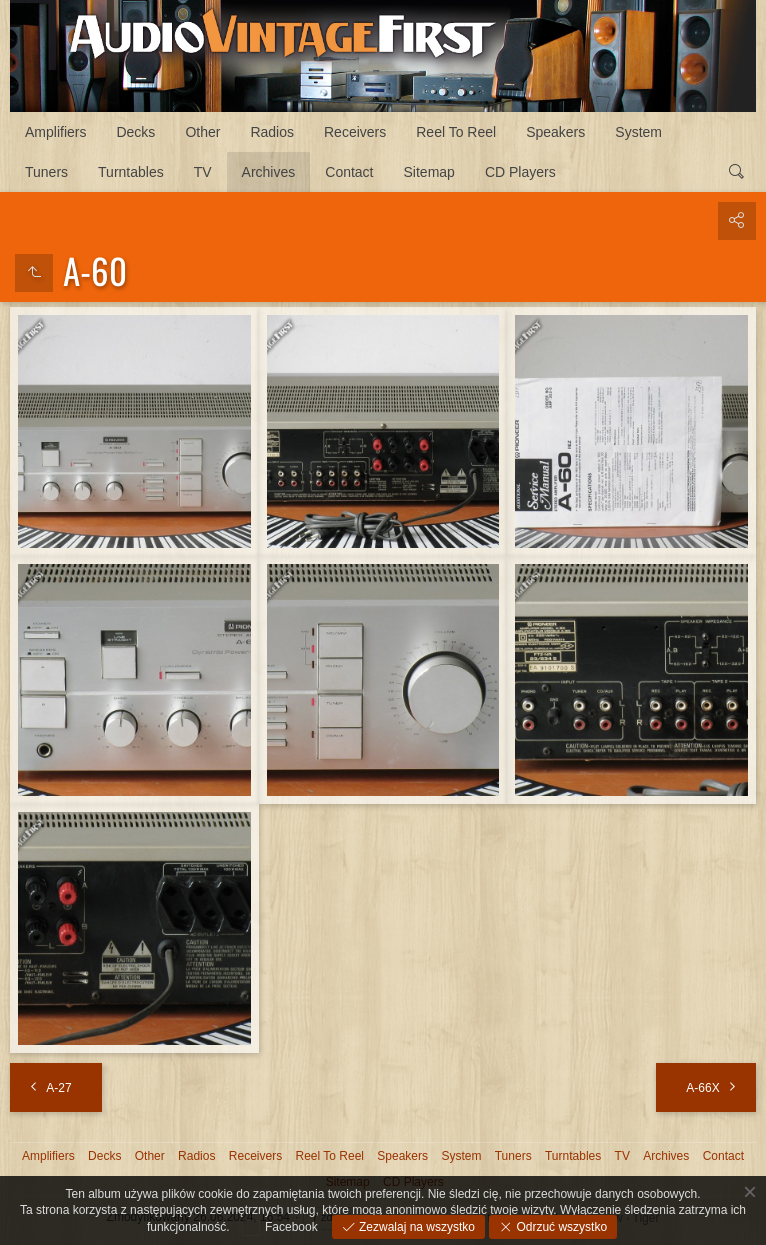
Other (202, 132)
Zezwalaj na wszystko (415, 1227)
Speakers (555, 132)
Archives (269, 172)
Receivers (355, 132)
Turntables (131, 172)
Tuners (46, 172)
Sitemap (429, 172)
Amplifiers (55, 132)
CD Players (520, 172)
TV (203, 172)
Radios (272, 132)
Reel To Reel (456, 132)
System (638, 132)
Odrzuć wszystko (560, 1227)
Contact (349, 172)
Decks (135, 132)
